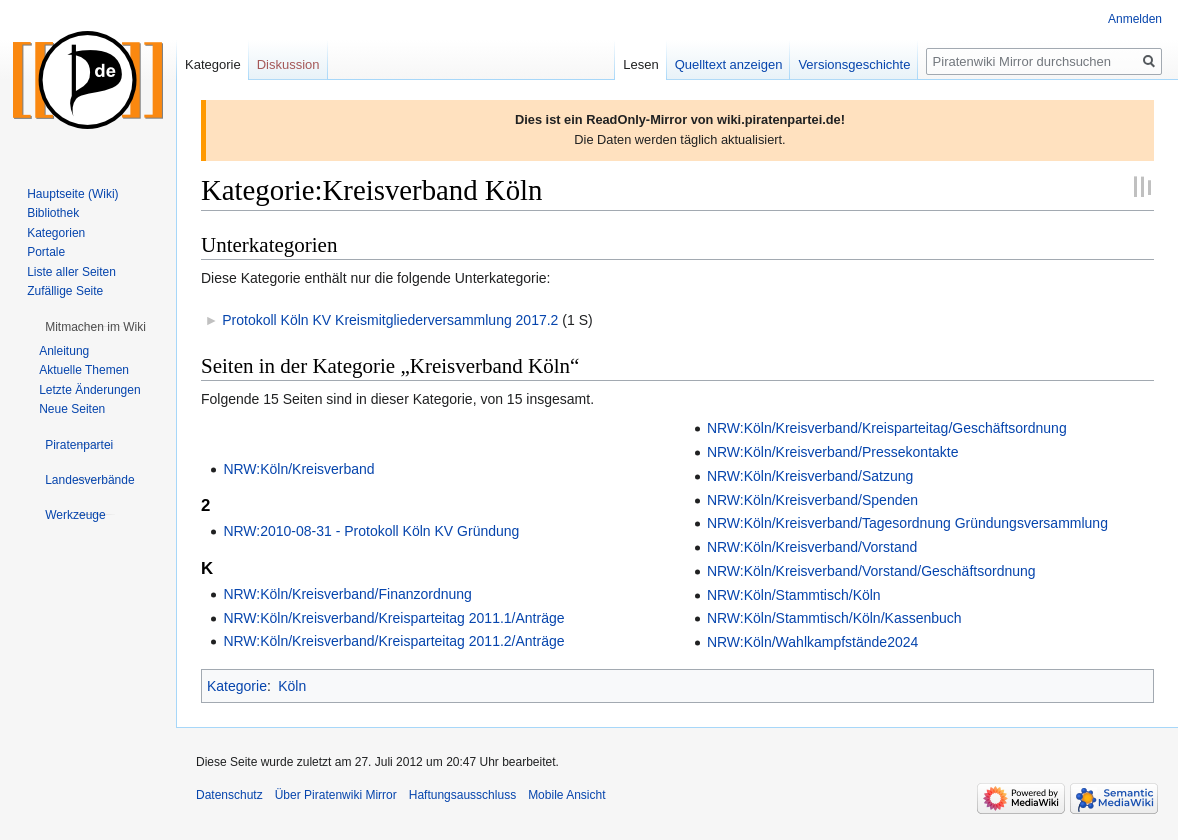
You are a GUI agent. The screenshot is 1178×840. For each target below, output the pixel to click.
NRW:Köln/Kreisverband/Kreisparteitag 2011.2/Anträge (393, 641)
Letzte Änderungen (89, 390)
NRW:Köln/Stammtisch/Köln (794, 595)
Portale (46, 252)
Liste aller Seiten (71, 272)
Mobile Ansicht (566, 795)
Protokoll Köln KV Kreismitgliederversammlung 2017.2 (390, 320)
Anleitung (64, 351)
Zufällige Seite (65, 291)
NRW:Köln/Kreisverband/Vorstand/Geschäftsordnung (871, 571)
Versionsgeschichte (854, 64)
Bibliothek (53, 213)
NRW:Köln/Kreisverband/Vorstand (812, 547)
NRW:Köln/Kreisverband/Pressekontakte (833, 452)
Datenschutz (229, 795)
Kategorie (237, 686)
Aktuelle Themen (84, 370)
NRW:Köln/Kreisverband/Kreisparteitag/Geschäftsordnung (887, 428)
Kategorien (56, 233)
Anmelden (1135, 19)
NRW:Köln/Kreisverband (298, 469)
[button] (95, 327)
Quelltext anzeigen (729, 64)
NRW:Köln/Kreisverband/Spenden (812, 500)
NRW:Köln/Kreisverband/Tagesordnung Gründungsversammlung (907, 523)
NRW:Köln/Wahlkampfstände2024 (812, 642)
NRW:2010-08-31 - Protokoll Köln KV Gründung (371, 531)
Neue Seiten (72, 409)
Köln (292, 686)
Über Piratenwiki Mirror (336, 795)
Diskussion (288, 64)
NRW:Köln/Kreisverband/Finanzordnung (347, 594)
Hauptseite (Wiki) (72, 194)
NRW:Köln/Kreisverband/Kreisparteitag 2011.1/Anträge (393, 618)
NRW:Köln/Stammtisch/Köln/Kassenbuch (834, 618)
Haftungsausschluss (462, 795)
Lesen (640, 64)
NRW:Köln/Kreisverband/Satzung (810, 476)
